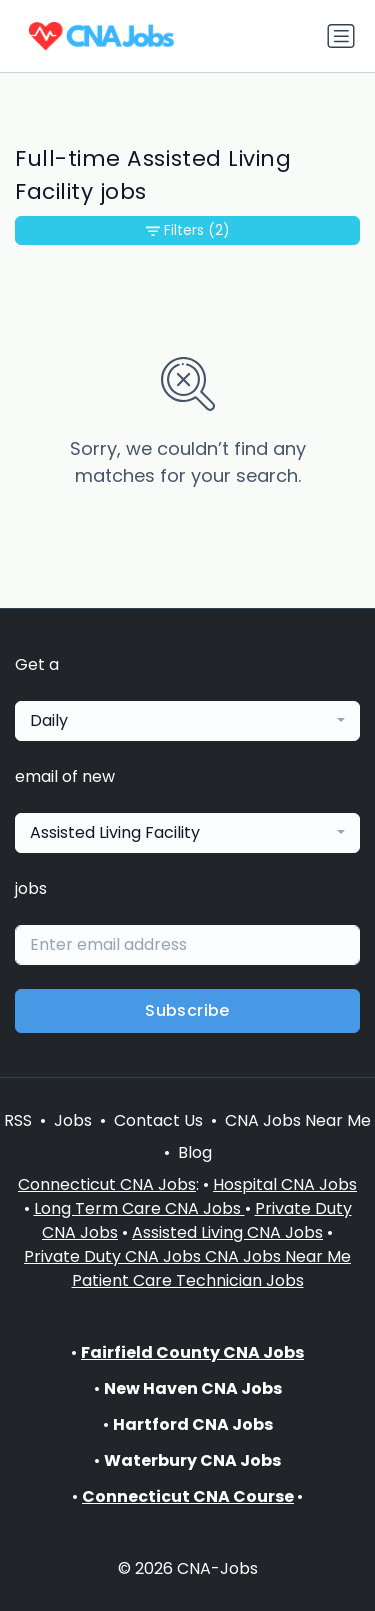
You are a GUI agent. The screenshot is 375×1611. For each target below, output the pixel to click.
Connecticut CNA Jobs (107, 1184)
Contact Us (158, 1120)
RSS (18, 1120)
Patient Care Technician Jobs (188, 1280)
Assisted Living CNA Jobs (227, 1232)
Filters (188, 230)
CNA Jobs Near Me (298, 1120)
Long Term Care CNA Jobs (139, 1208)
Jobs (73, 1120)
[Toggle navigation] (341, 36)
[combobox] (187, 721)
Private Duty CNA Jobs (114, 1256)
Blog (195, 1152)
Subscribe (187, 1010)
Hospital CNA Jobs (285, 1184)
